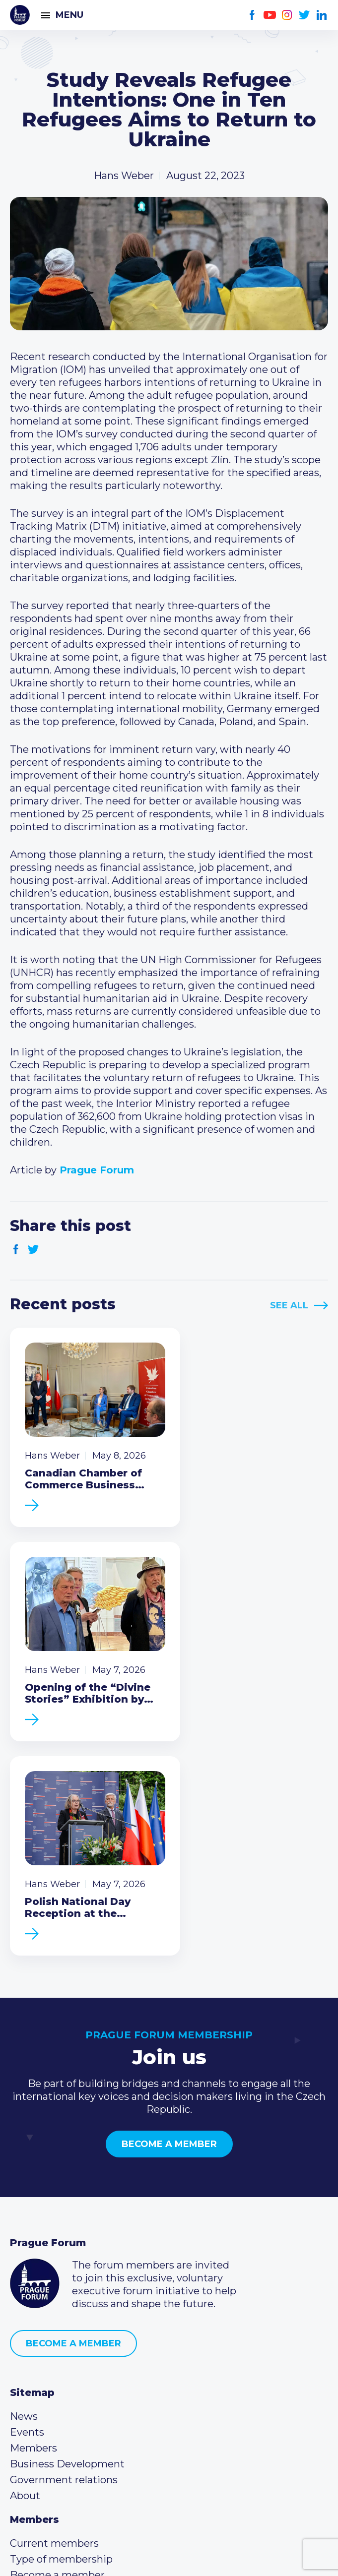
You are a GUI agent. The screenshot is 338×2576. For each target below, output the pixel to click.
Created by (169, 2557)
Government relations (64, 2240)
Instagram (287, 15)
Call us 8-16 (36, 2383)
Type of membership (61, 2320)
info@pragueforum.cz (76, 2415)
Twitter (304, 15)
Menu (69, 14)
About (25, 2256)
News (24, 2177)
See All (289, 1305)
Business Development (67, 2224)
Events (27, 2193)
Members (33, 2208)
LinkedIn (322, 15)
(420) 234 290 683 (66, 2399)
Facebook (252, 15)
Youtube (270, 15)
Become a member (169, 1904)
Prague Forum (20, 15)
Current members (54, 2304)
